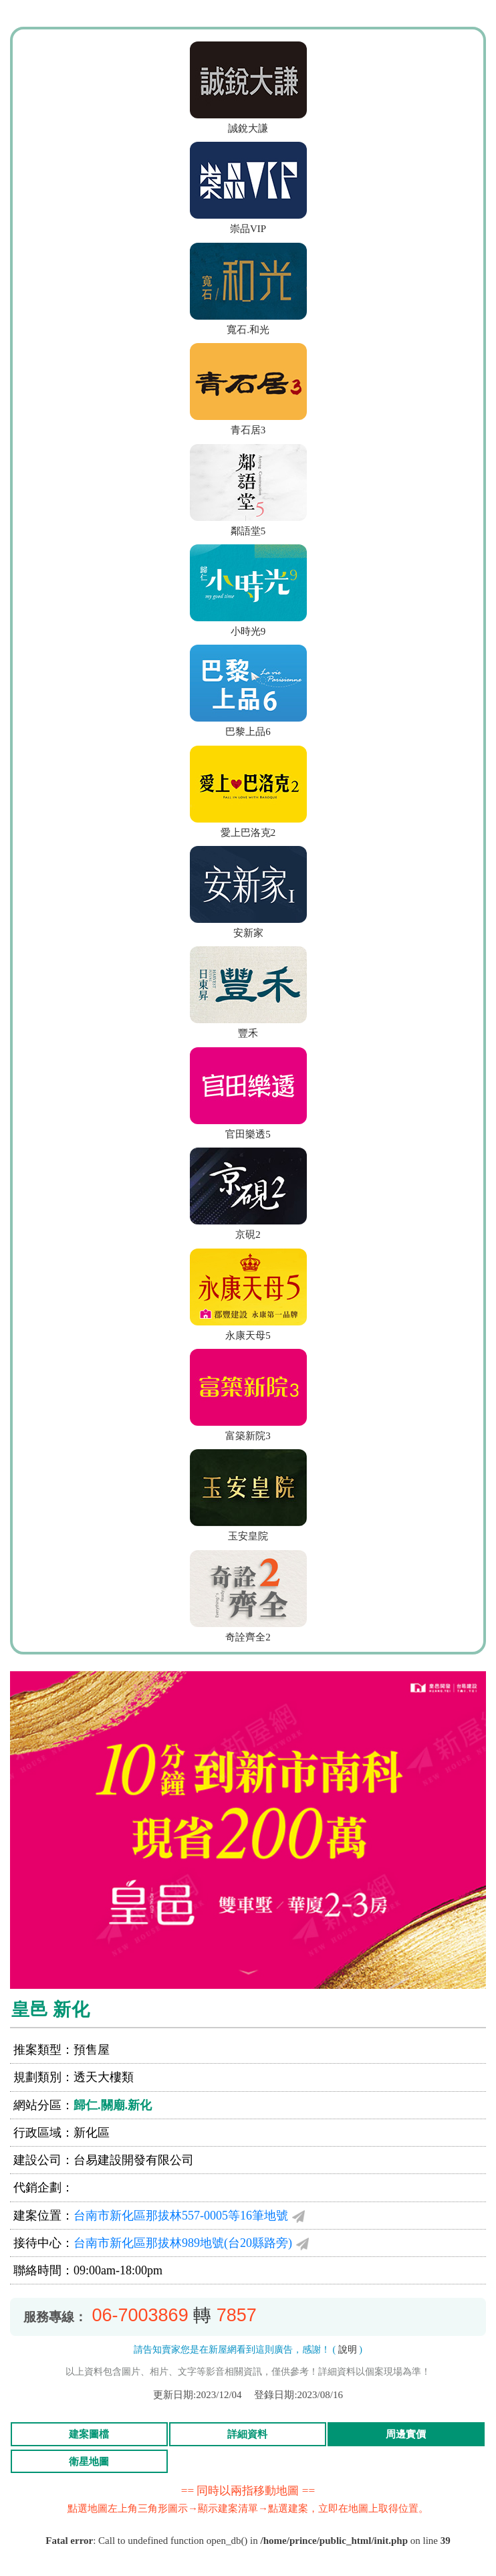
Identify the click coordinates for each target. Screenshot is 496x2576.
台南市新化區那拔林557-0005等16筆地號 (181, 2215)
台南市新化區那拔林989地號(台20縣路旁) (183, 2243)
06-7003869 (140, 2315)
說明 (347, 2350)
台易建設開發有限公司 (134, 2160)
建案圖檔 (89, 2434)
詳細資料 (247, 2434)
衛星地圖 (89, 2461)
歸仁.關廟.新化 (113, 2105)
